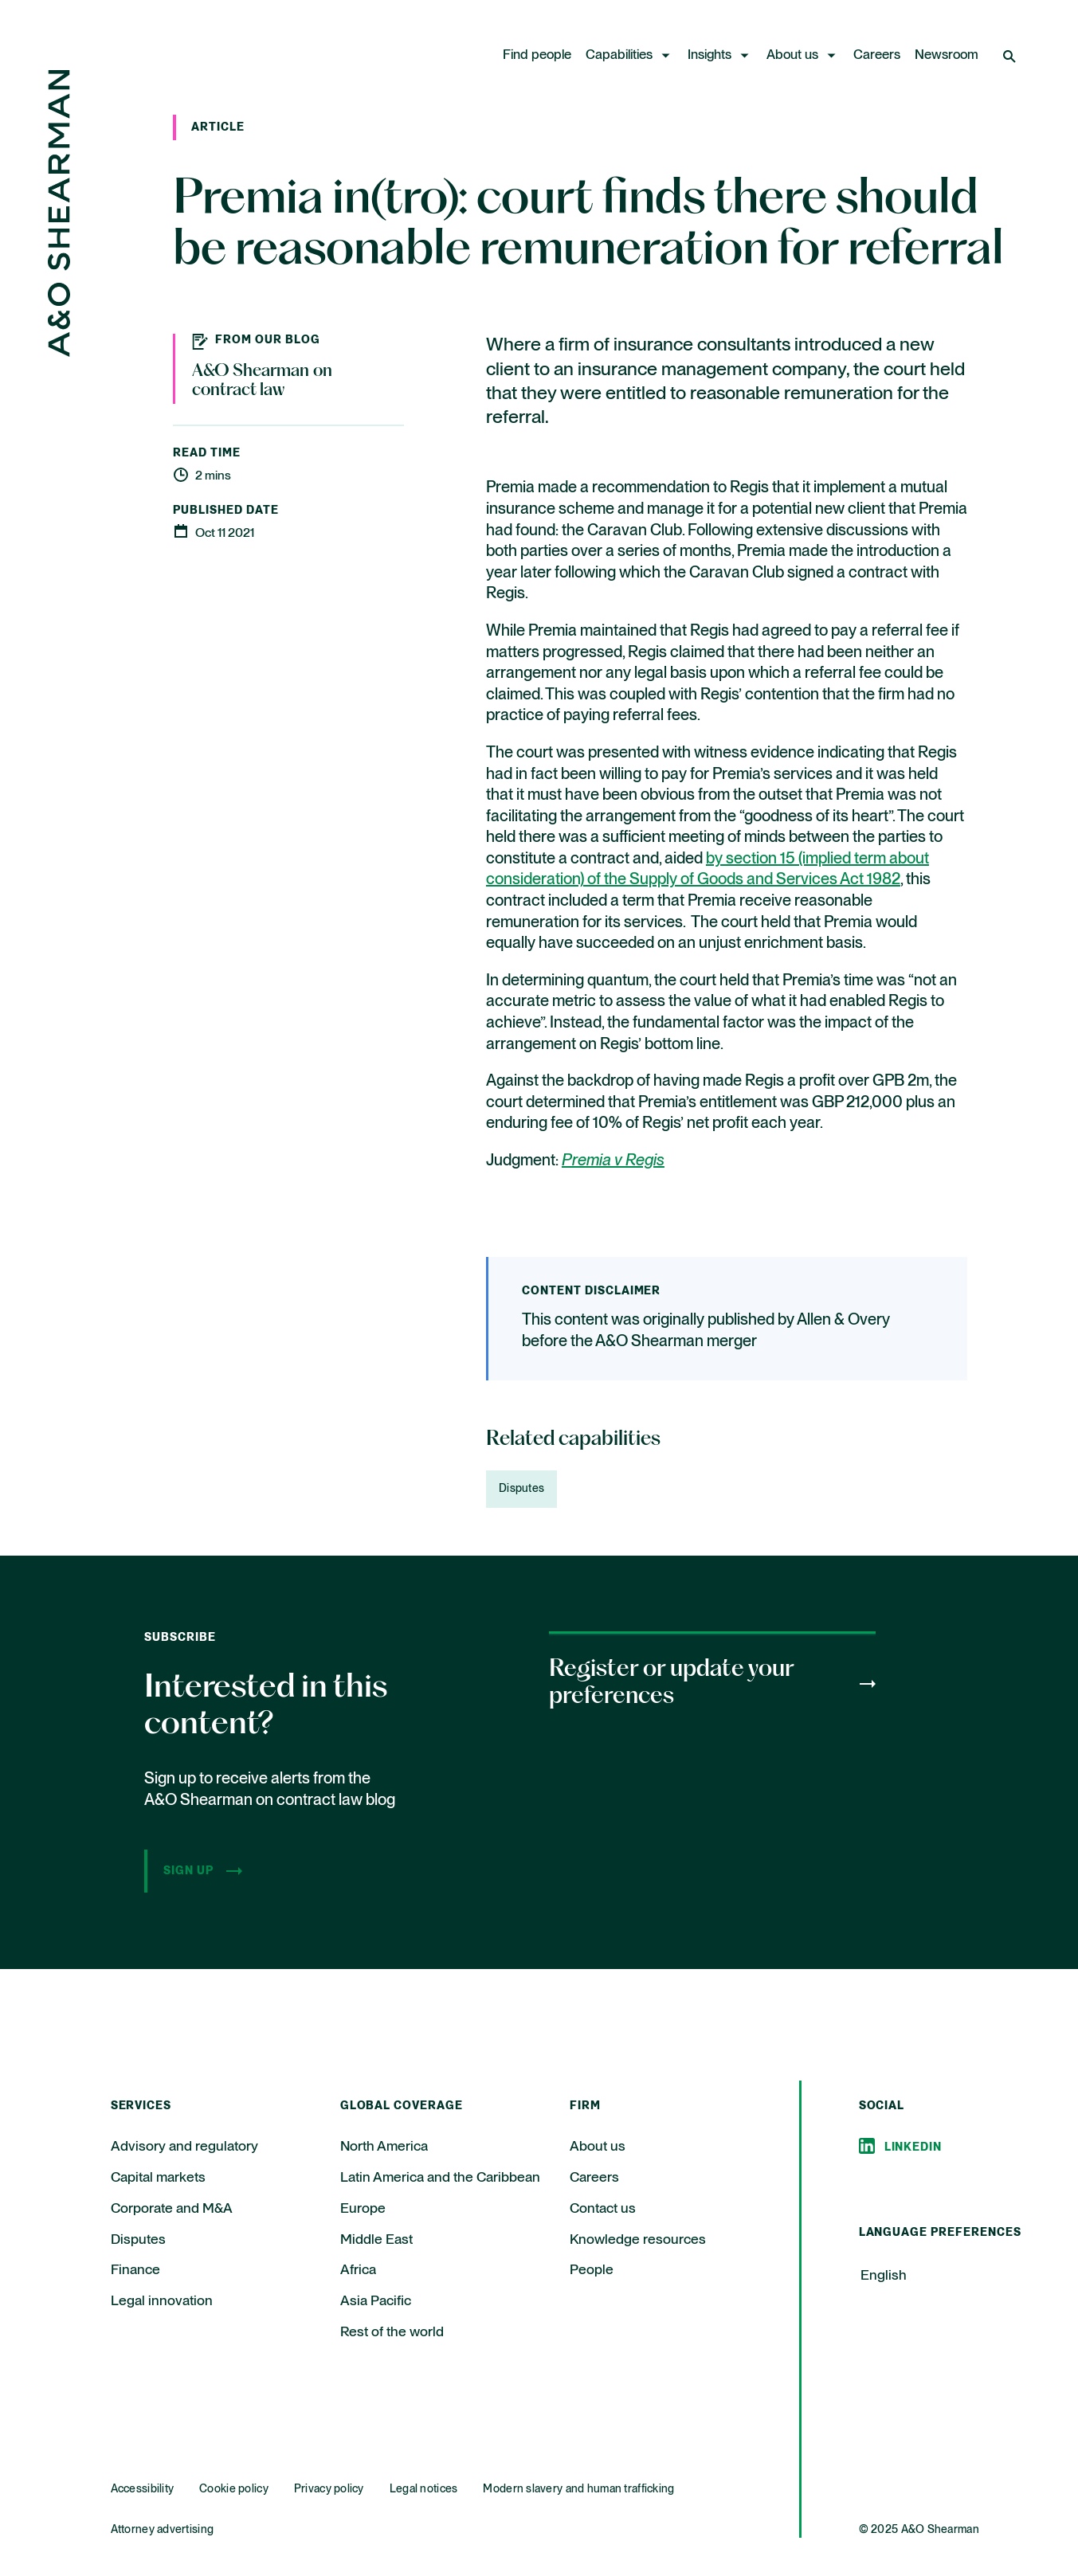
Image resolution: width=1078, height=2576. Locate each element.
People (591, 2270)
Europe (363, 2208)
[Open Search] (1011, 56)
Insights (709, 55)
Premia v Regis (613, 1161)
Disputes (521, 1489)
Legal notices (424, 2489)
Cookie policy (234, 2489)
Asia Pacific (375, 2301)
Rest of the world (392, 2332)
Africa (358, 2270)
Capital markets (158, 2177)
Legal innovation (162, 2301)
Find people (537, 55)
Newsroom (946, 55)
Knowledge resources (638, 2239)
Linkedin (913, 2147)
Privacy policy (329, 2489)
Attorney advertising (162, 2530)
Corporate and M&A (172, 2208)
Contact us (603, 2208)
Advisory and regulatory (184, 2146)
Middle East (376, 2239)
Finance (135, 2270)
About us (792, 55)
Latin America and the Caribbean (440, 2177)
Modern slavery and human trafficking (578, 2489)
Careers (876, 55)
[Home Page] (59, 352)
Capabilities (619, 55)
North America (384, 2146)
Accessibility (142, 2489)
